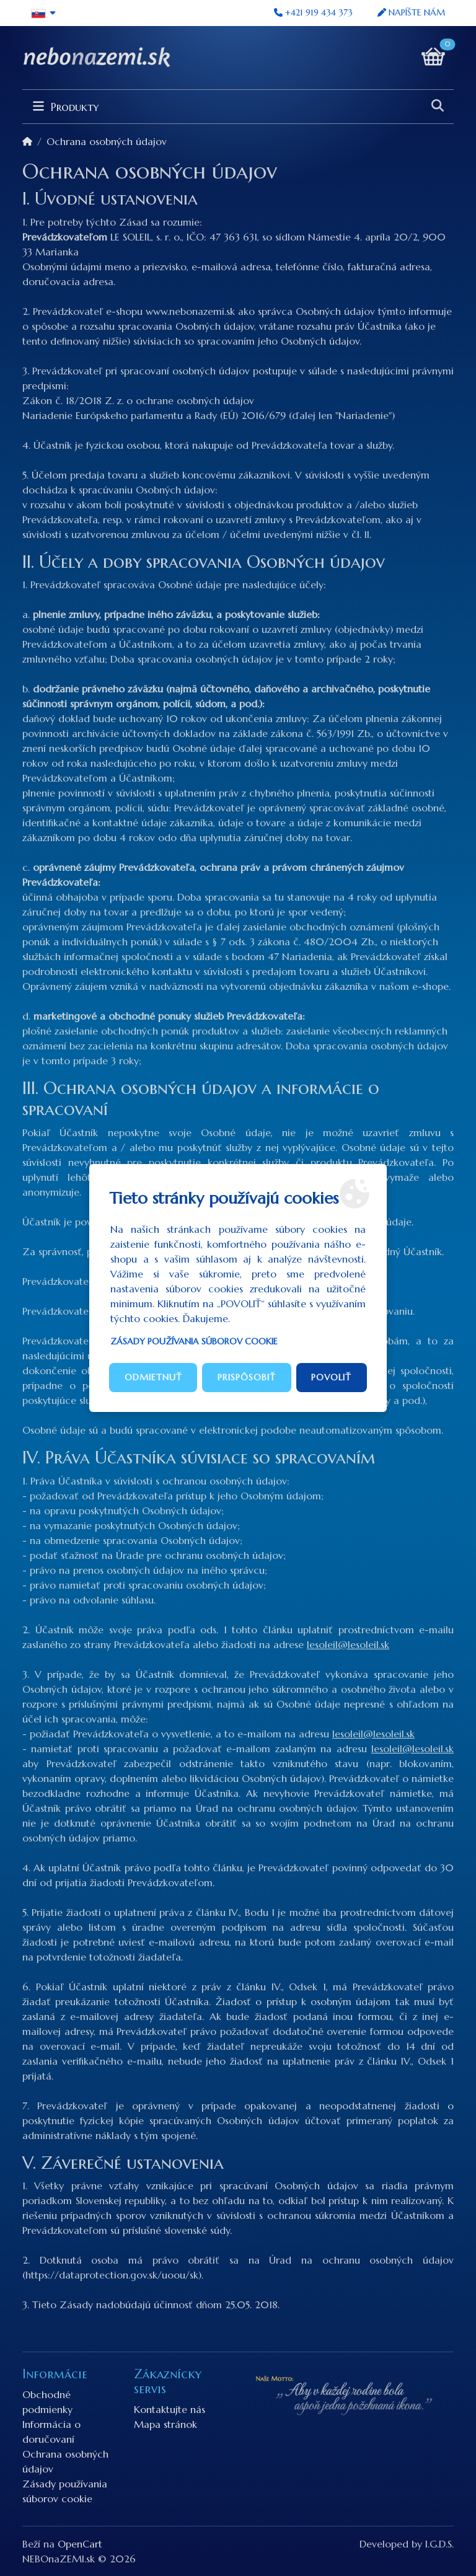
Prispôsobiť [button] (247, 1377)
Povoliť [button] (331, 1377)
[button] (43, 13)
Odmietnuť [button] (153, 1377)
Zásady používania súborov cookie (194, 1341)
